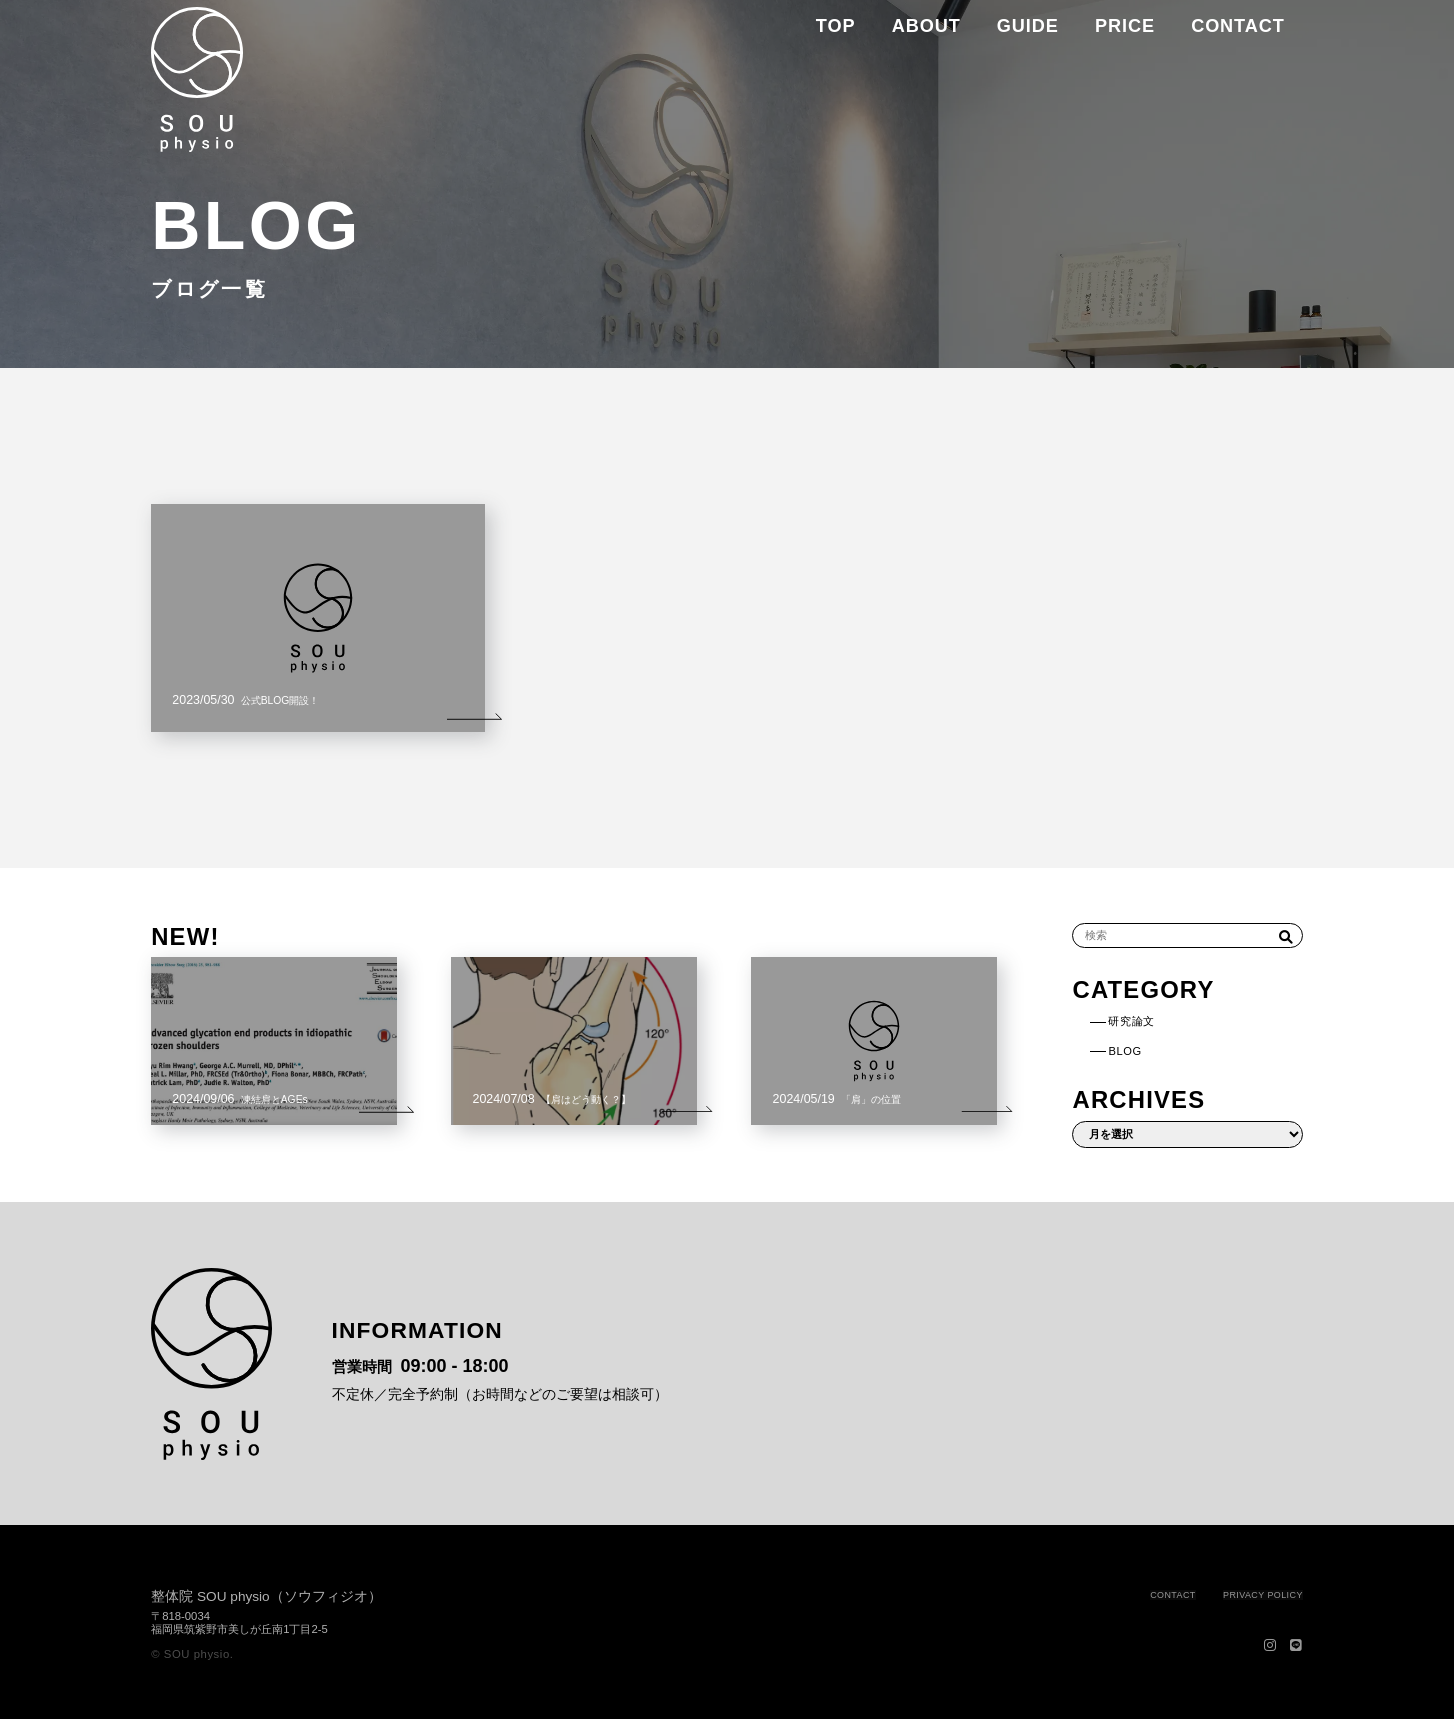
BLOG (1143, 1049)
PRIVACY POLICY (1242, 1593)
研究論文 (1153, 1019)
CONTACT (1119, 1593)
